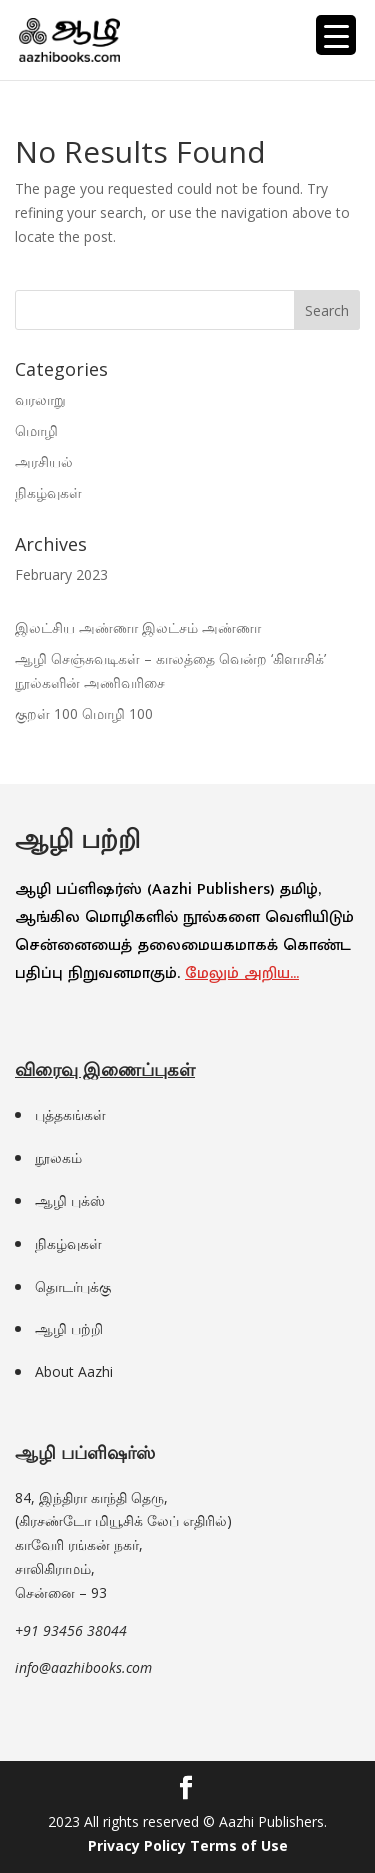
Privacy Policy (137, 1845)
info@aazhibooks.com (83, 1667)
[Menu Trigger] (336, 35)
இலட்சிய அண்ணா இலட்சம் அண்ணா (138, 627)
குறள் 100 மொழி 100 (84, 713)
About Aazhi (74, 1371)
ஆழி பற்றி (69, 1328)
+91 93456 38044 (71, 1630)
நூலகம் (58, 1157)
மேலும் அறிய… (242, 973)
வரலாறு (40, 399)
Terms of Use (239, 1845)
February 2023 (61, 574)
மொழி (36, 430)
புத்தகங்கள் (70, 1114)
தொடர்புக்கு (73, 1286)
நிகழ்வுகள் (48, 492)
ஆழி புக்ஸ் (70, 1200)
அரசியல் (44, 461)
